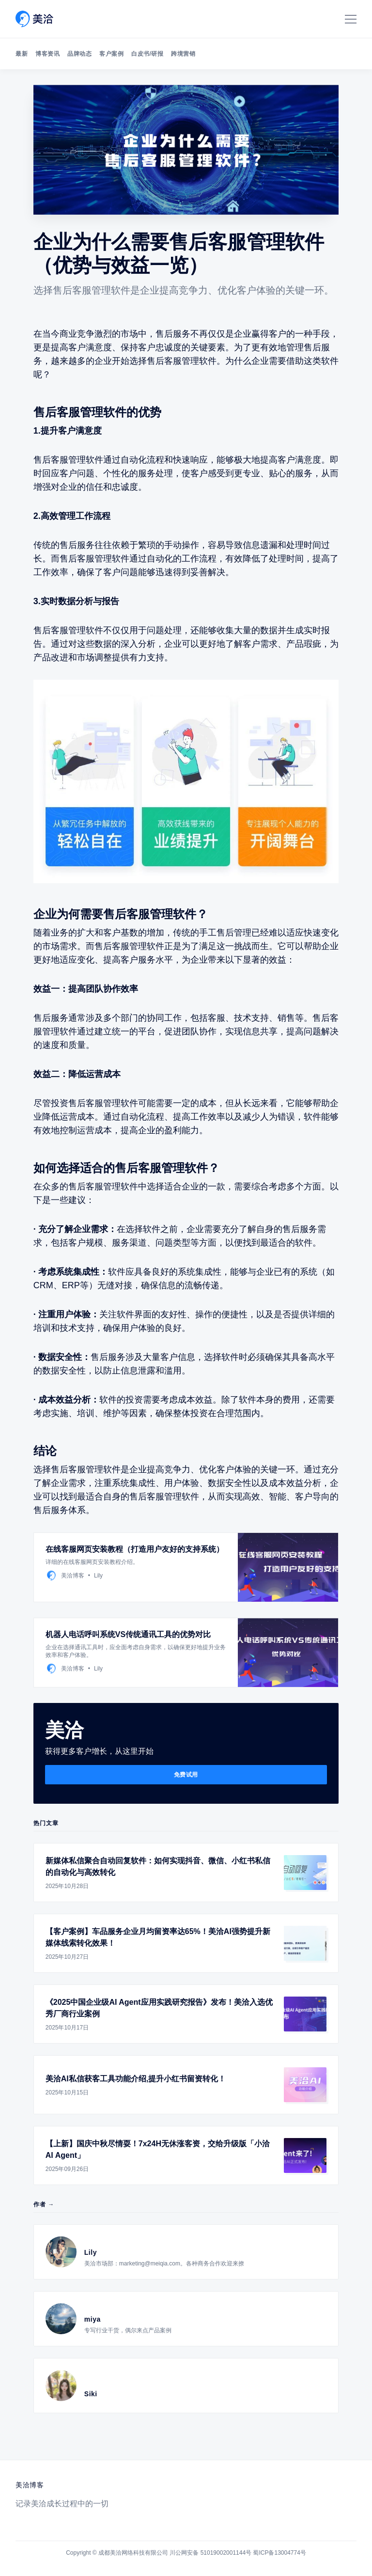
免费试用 (186, 1774)
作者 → (43, 2204)
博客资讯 (47, 53)
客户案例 (111, 53)
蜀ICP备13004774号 (279, 2552)
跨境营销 (183, 53)
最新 (22, 53)
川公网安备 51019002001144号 (210, 2552)
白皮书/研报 (147, 53)
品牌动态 (79, 53)
